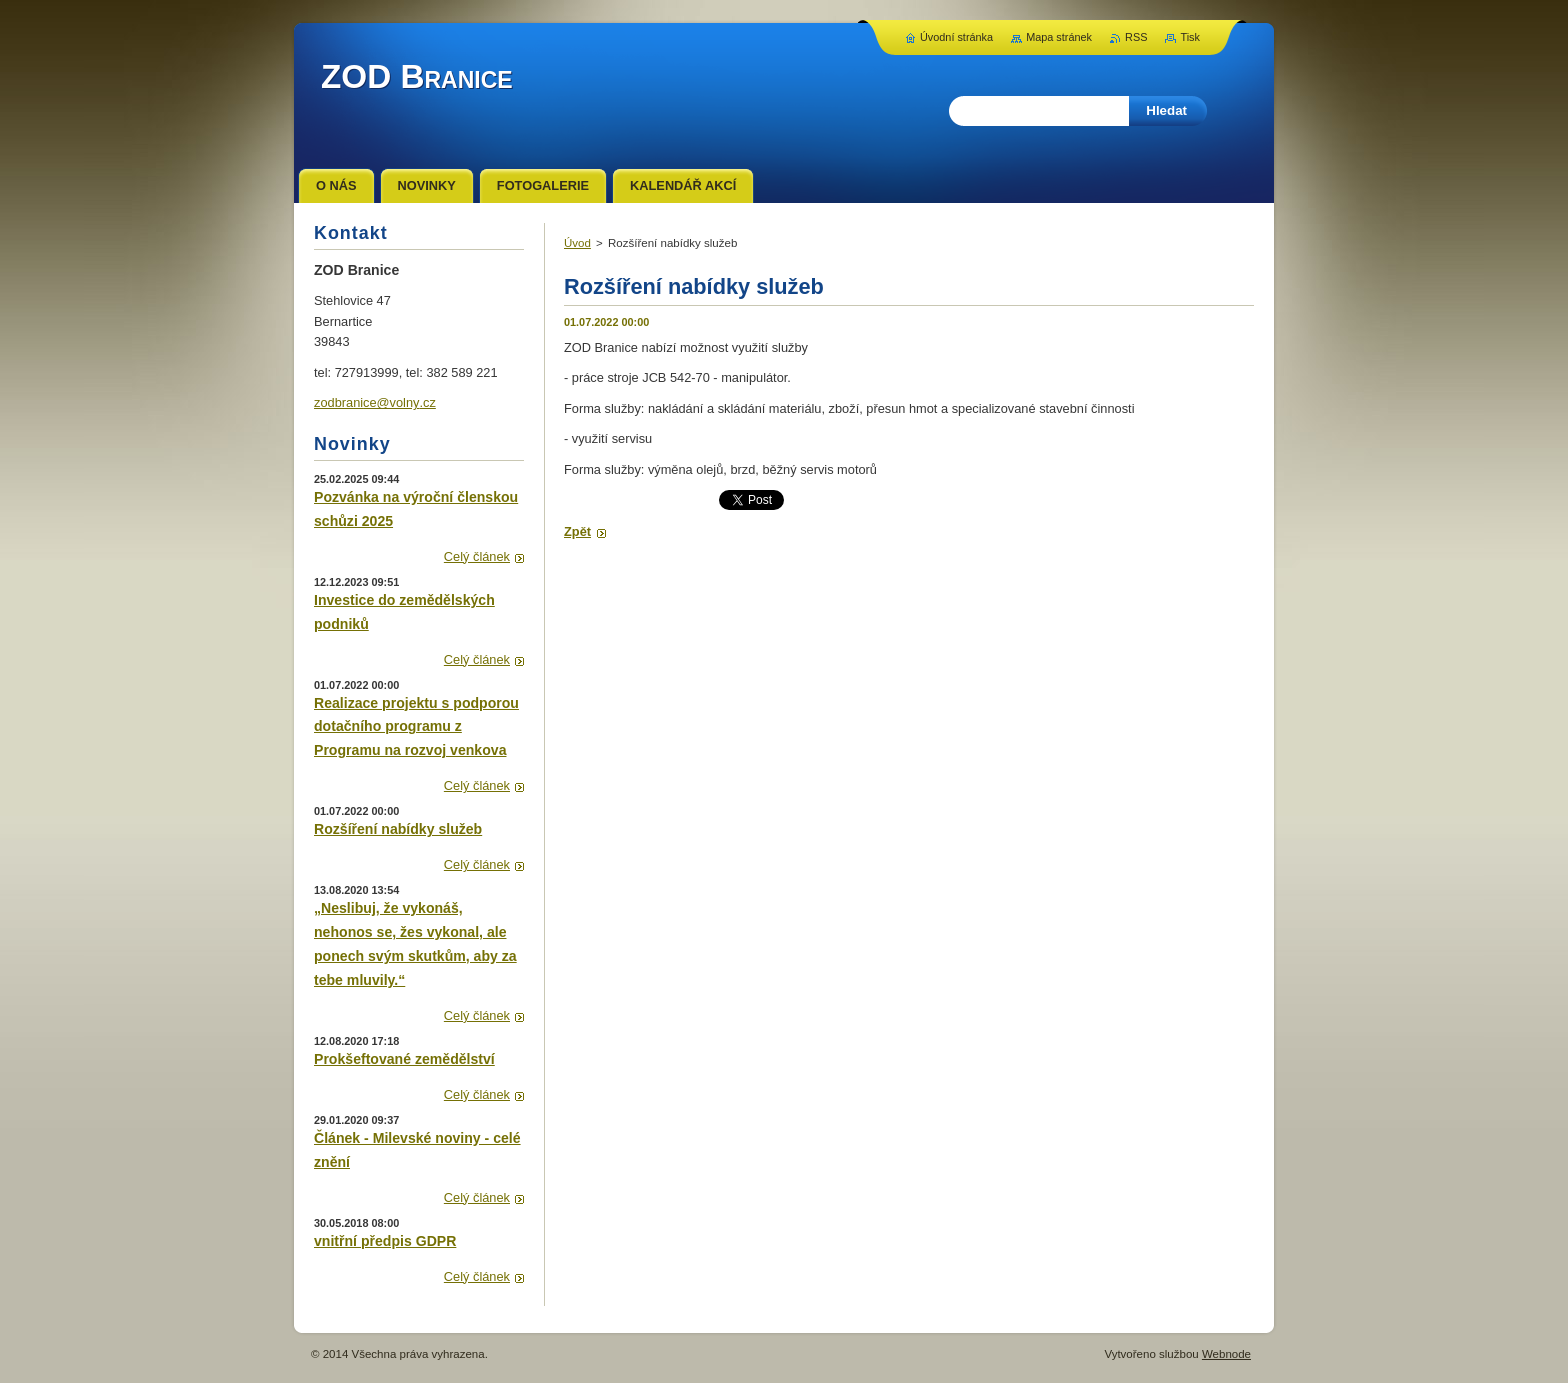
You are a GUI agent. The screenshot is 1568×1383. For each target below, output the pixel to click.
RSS (1136, 37)
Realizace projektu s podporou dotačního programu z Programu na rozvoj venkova (416, 727)
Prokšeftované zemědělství (404, 1059)
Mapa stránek (1059, 37)
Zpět (577, 531)
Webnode (1226, 1354)
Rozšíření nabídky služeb (398, 829)
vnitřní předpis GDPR (385, 1241)
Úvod (577, 243)
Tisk (1190, 37)
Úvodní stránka (956, 37)
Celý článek (477, 556)
